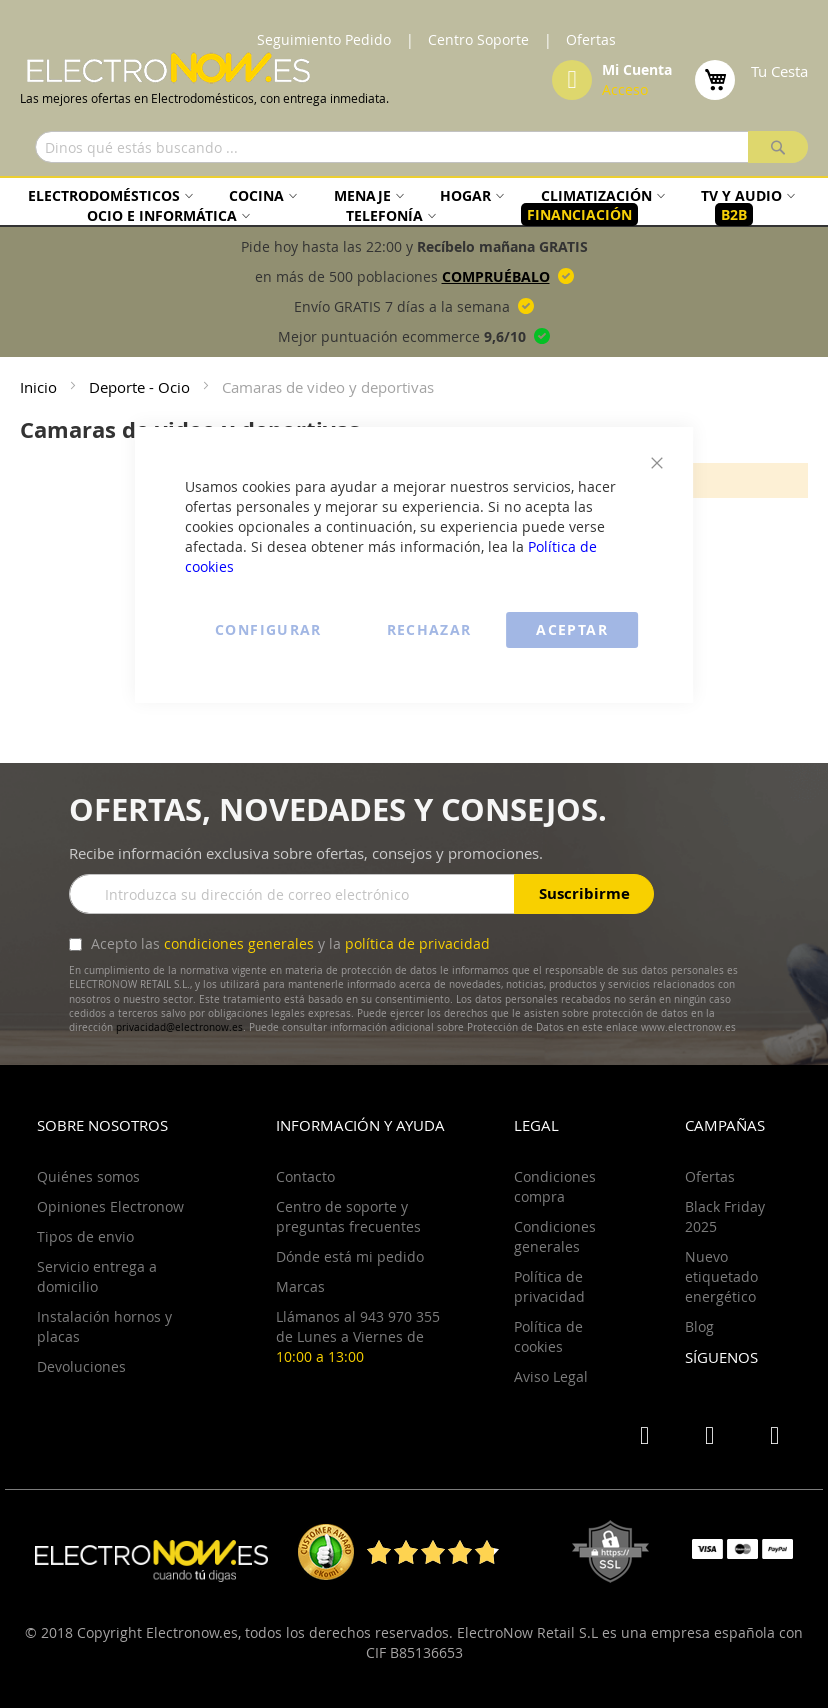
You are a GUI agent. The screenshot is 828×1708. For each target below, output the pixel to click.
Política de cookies (548, 1336)
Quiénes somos (88, 1176)
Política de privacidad (549, 1286)
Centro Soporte (478, 39)
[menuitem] (108, 195)
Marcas (300, 1286)
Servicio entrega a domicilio (97, 1276)
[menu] (414, 205)
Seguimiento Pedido (324, 39)
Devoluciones (81, 1366)
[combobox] (421, 147)
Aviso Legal (551, 1376)
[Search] (778, 147)
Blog (699, 1326)
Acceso (625, 89)
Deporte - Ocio (141, 387)
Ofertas (591, 39)
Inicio (40, 387)
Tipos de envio (85, 1236)
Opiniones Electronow (110, 1206)
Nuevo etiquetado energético (721, 1276)
